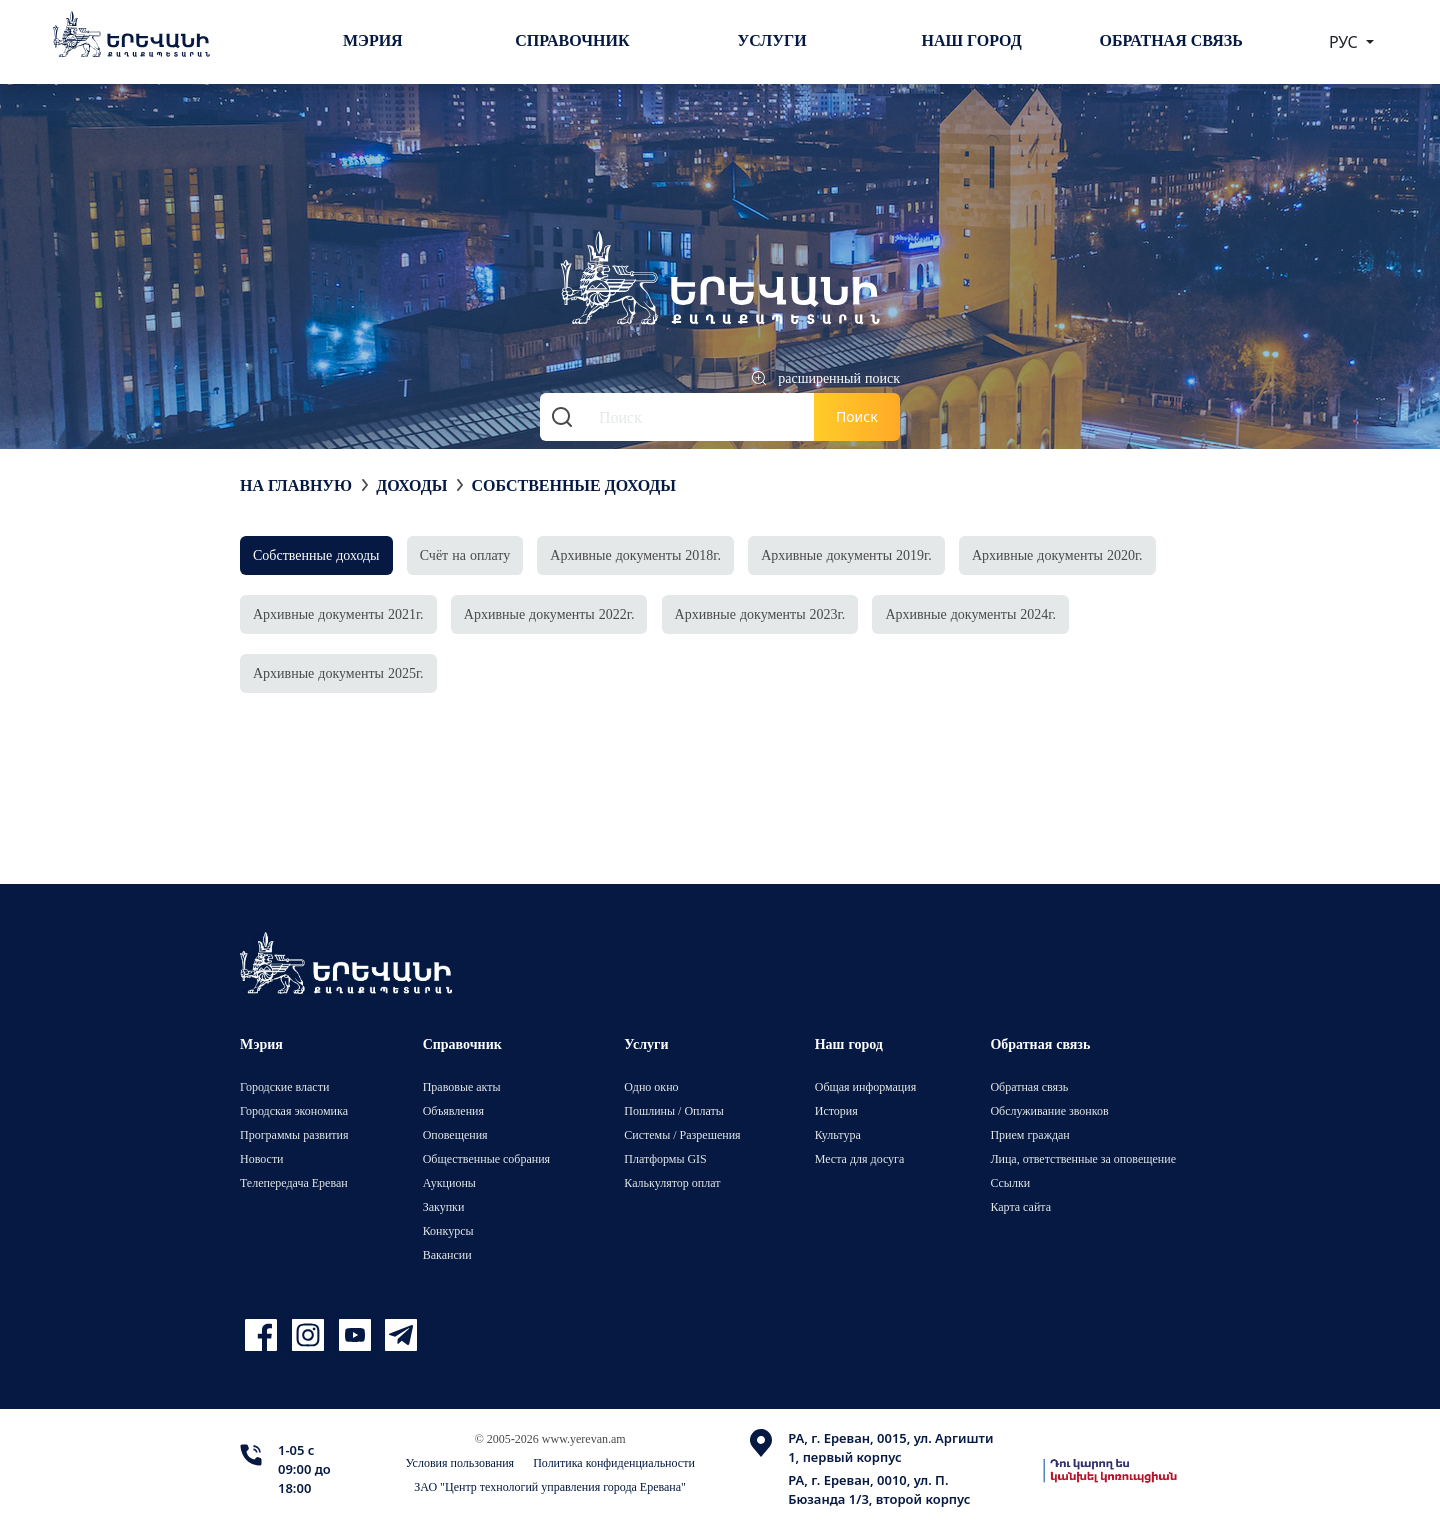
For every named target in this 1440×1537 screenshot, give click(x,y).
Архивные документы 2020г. (1057, 554)
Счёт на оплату (465, 554)
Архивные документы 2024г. (970, 613)
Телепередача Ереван (294, 1182)
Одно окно (651, 1086)
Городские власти (284, 1086)
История (836, 1110)
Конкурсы (448, 1230)
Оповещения (455, 1134)
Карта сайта (1020, 1206)
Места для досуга (860, 1158)
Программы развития (294, 1134)
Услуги (771, 40)
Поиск (857, 416)
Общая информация (866, 1086)
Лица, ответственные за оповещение (1083, 1158)
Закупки (444, 1206)
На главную (296, 485)
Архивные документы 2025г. (338, 672)
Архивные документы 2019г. (846, 554)
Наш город (972, 40)
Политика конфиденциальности (614, 1462)
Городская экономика (294, 1110)
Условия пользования (460, 1462)
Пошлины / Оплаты (674, 1110)
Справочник (572, 40)
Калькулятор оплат (672, 1182)
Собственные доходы (573, 485)
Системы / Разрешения (682, 1134)
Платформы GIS (665, 1158)
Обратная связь (1171, 40)
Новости (262, 1158)
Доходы (411, 485)
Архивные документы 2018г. (635, 554)
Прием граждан (1029, 1134)
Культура (838, 1134)
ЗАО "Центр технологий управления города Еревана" (550, 1486)
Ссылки (1010, 1182)
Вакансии (447, 1254)
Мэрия (373, 40)
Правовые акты (462, 1086)
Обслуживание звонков (1049, 1110)
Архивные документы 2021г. (338, 613)
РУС (1345, 42)
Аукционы (449, 1182)
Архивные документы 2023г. (760, 613)
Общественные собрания (486, 1158)
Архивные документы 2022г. (549, 613)
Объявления (453, 1110)
